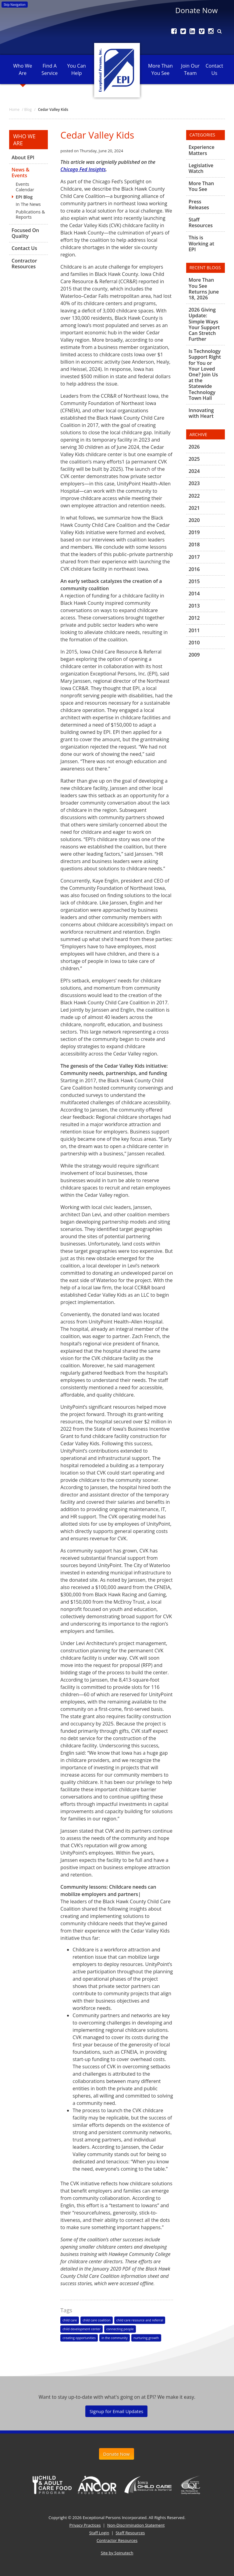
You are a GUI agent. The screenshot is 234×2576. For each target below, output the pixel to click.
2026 (194, 447)
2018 (194, 544)
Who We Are (22, 69)
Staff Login (99, 2532)
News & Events (21, 172)
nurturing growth (146, 2338)
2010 (194, 642)
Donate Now (196, 10)
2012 (194, 618)
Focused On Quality (25, 233)
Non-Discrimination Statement (136, 2525)
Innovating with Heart (201, 413)
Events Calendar (25, 186)
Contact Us (214, 69)
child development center (81, 2329)
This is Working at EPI (201, 243)
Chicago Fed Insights (83, 169)
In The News (28, 204)
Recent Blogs (205, 267)
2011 (194, 630)
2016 (194, 569)
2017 (194, 557)
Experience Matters (201, 150)
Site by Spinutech (117, 2553)
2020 (194, 520)
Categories (202, 135)
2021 (194, 508)
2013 (194, 605)
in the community (114, 2338)
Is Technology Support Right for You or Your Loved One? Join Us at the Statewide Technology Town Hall (205, 374)
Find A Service (49, 69)
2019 (194, 532)
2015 (194, 581)
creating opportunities (79, 2338)
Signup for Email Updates (116, 2411)
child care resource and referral (139, 2320)
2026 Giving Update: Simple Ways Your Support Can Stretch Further (204, 324)
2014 (194, 593)
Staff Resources (201, 222)
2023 (194, 483)
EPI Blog (24, 197)
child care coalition (96, 2320)
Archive (198, 434)
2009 (194, 654)
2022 (194, 495)
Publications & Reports (30, 214)
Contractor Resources (24, 263)
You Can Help (76, 69)
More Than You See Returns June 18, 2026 (204, 289)
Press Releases (199, 204)
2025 (194, 459)
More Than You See (160, 69)
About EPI (23, 158)
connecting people (120, 2329)
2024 (194, 471)
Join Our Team (190, 69)
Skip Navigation (15, 4)
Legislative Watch (201, 168)
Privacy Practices (85, 2525)
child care (69, 2320)
